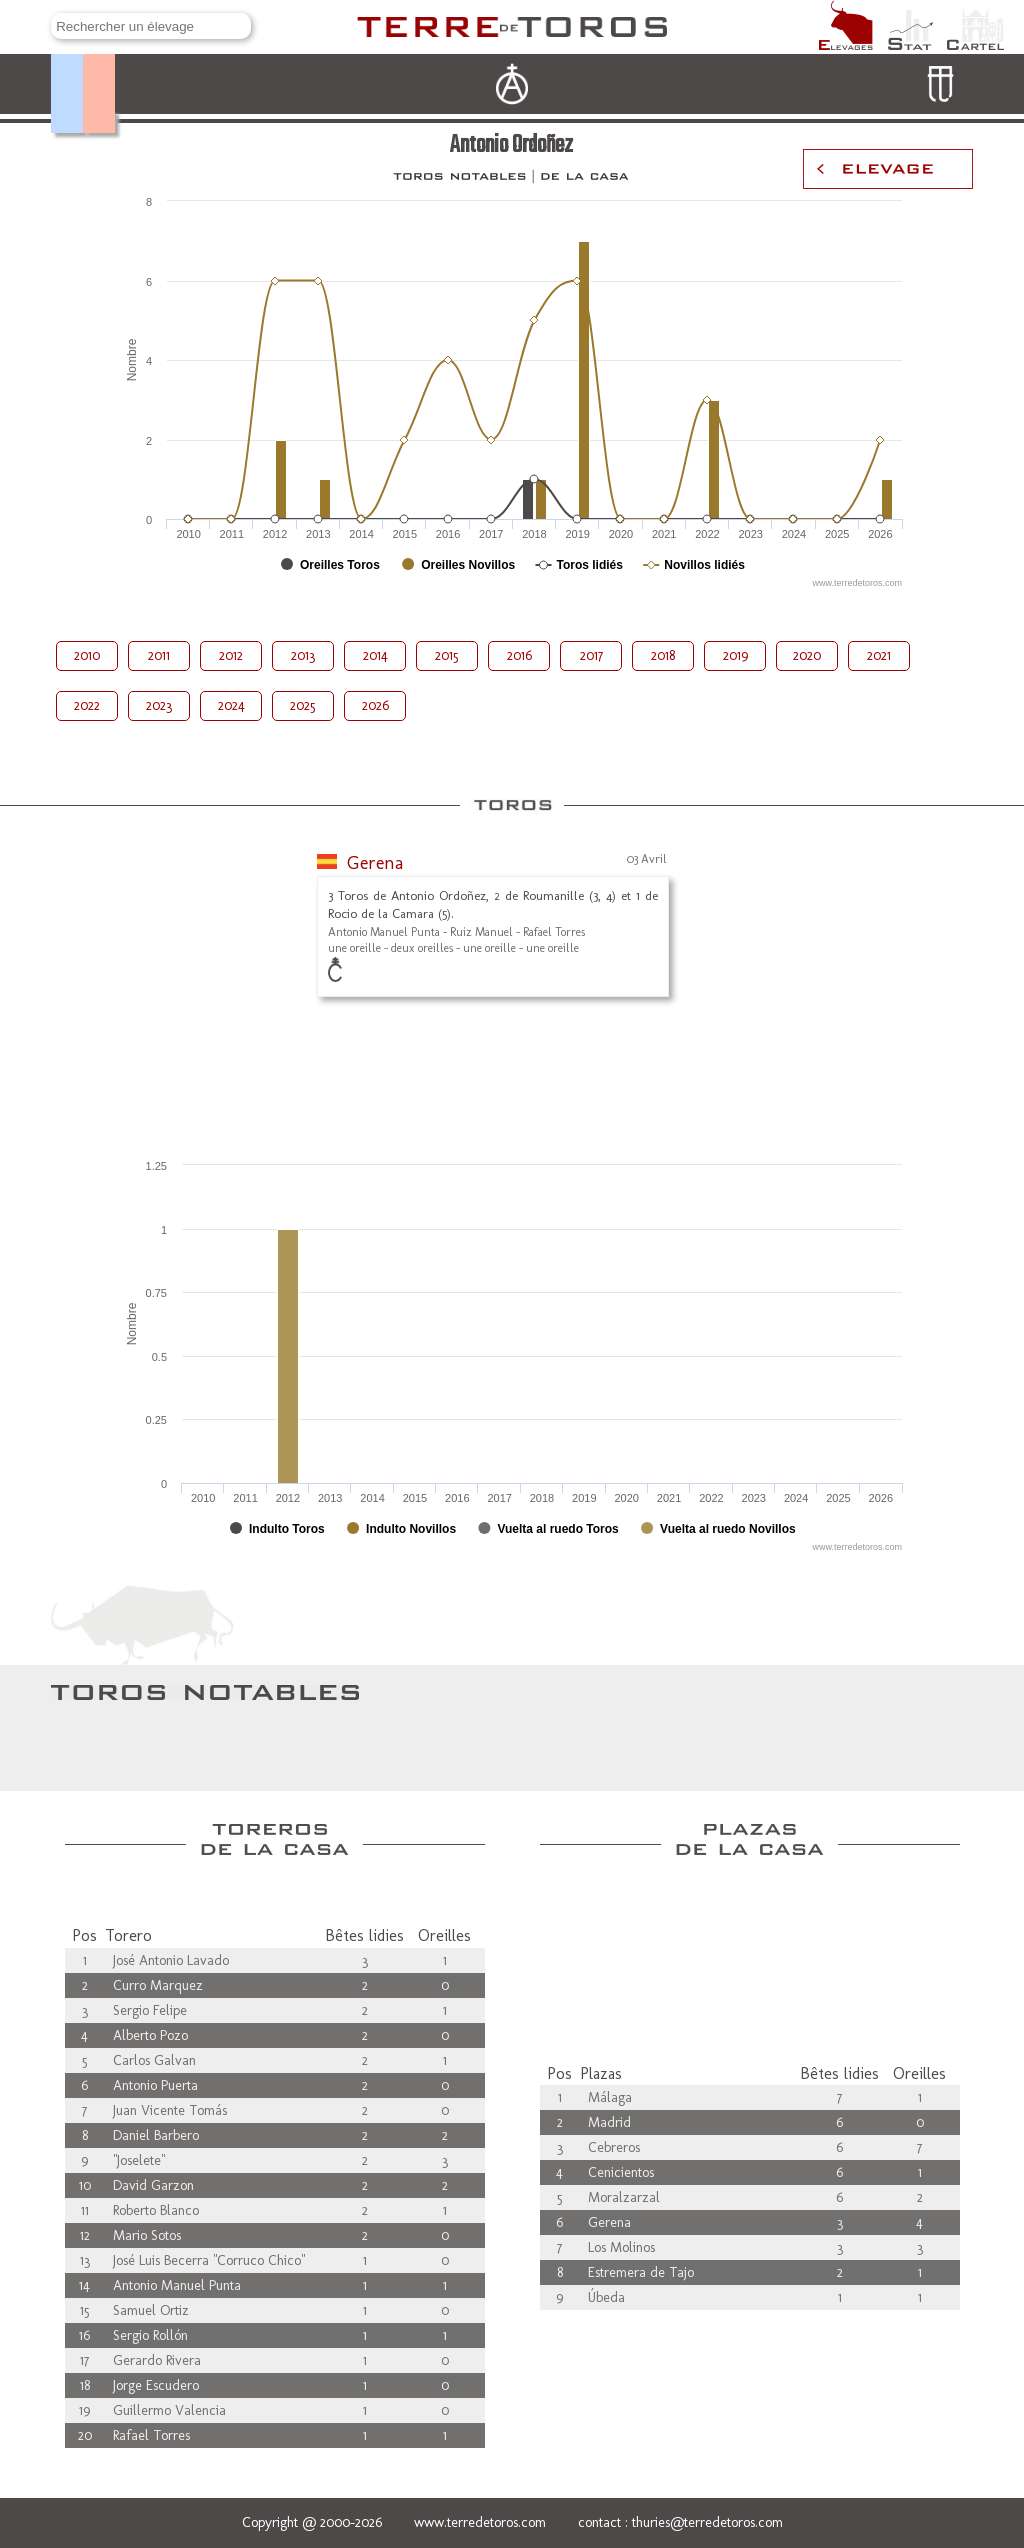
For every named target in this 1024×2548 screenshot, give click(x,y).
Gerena (375, 863)
